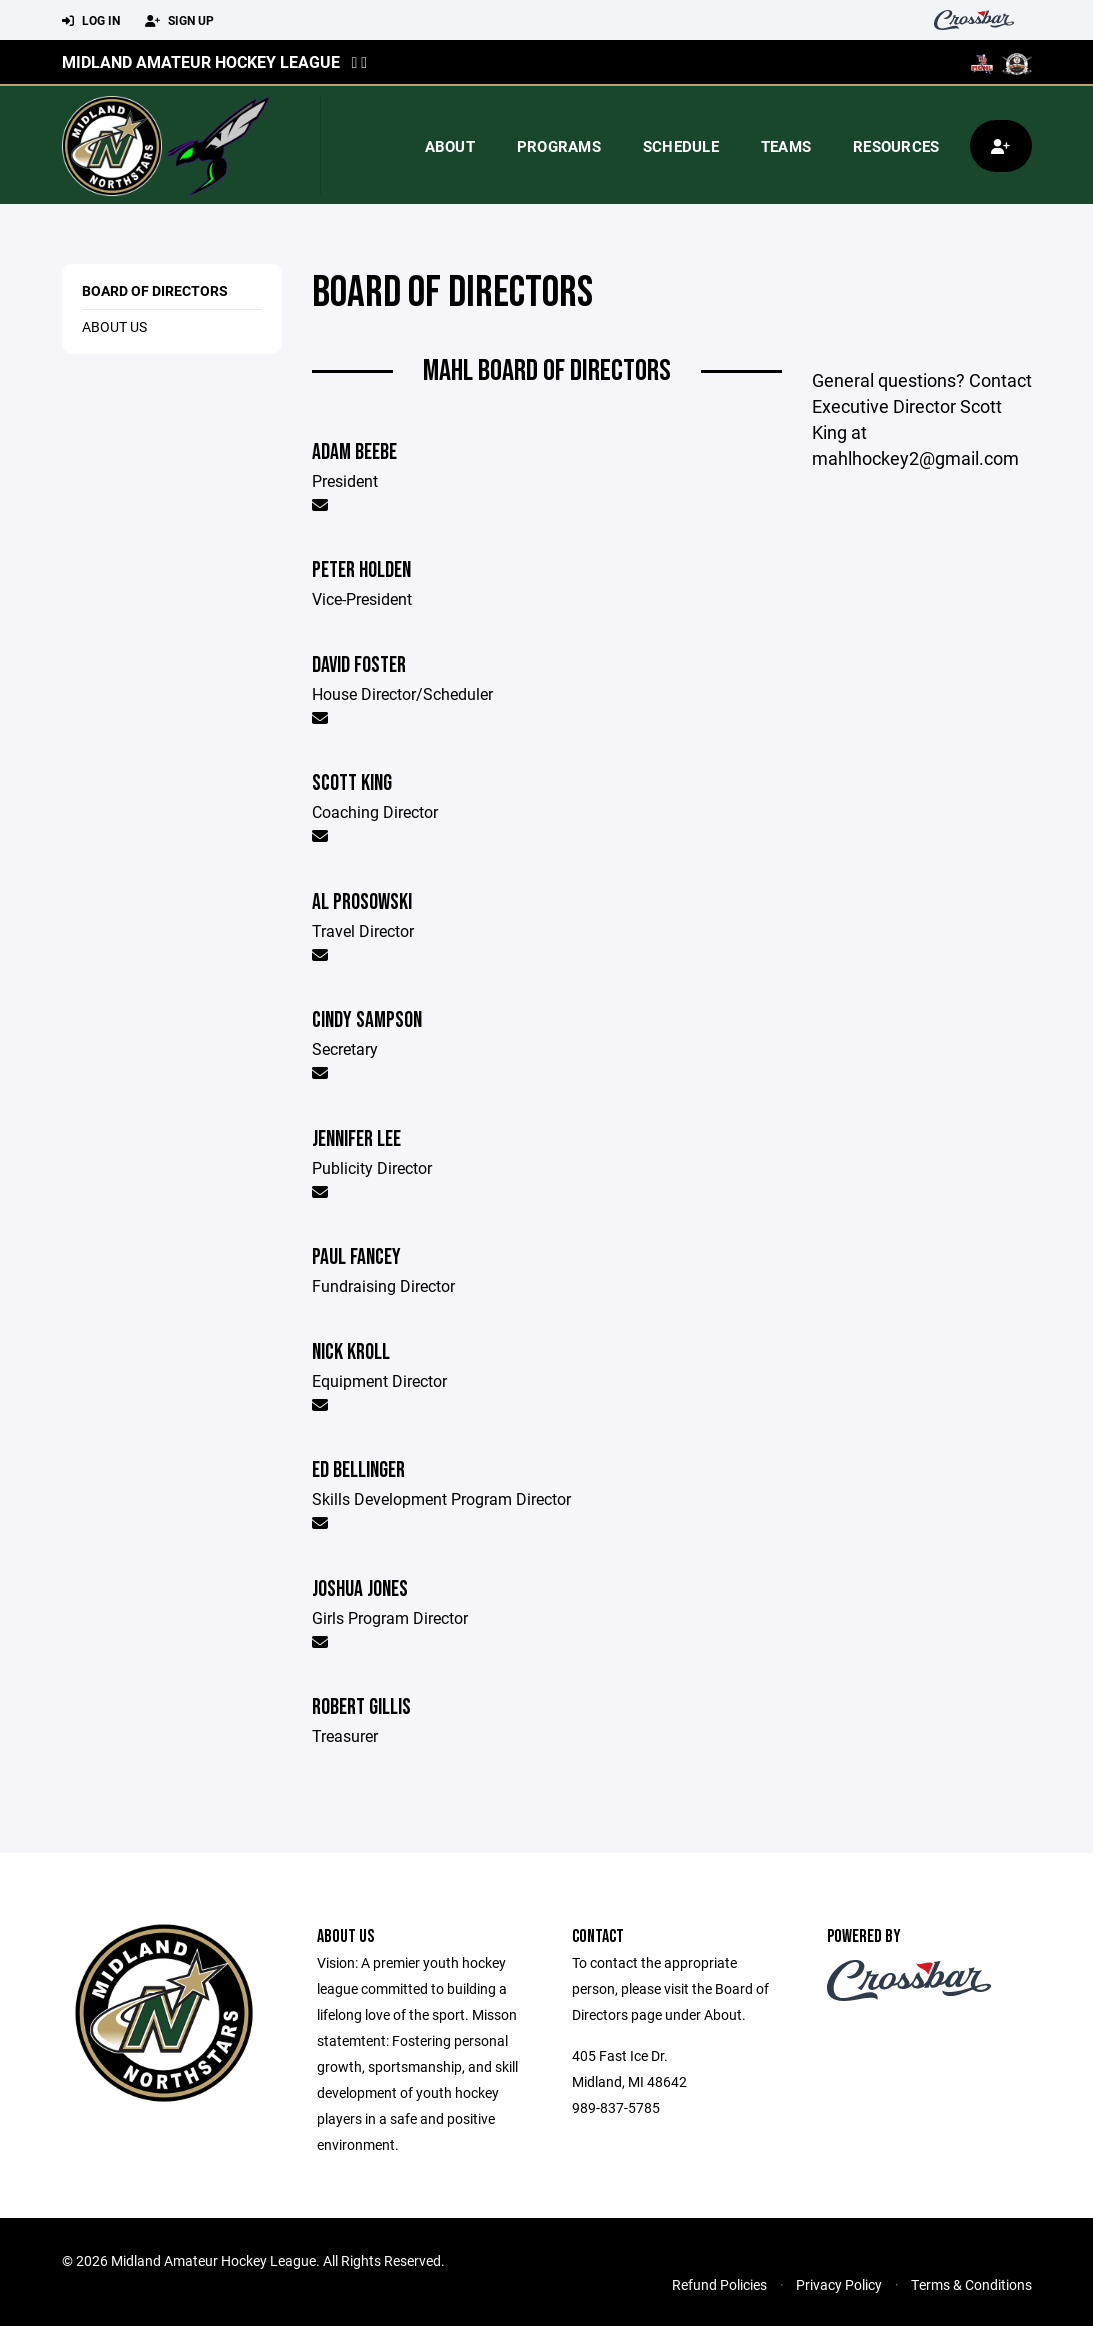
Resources (896, 146)
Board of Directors (155, 290)
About (450, 146)
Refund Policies (719, 2284)
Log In (91, 21)
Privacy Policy (839, 2284)
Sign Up (179, 21)
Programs (559, 146)
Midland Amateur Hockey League (201, 61)
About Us (114, 326)
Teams (786, 146)
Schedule (681, 146)
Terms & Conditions (971, 2284)
